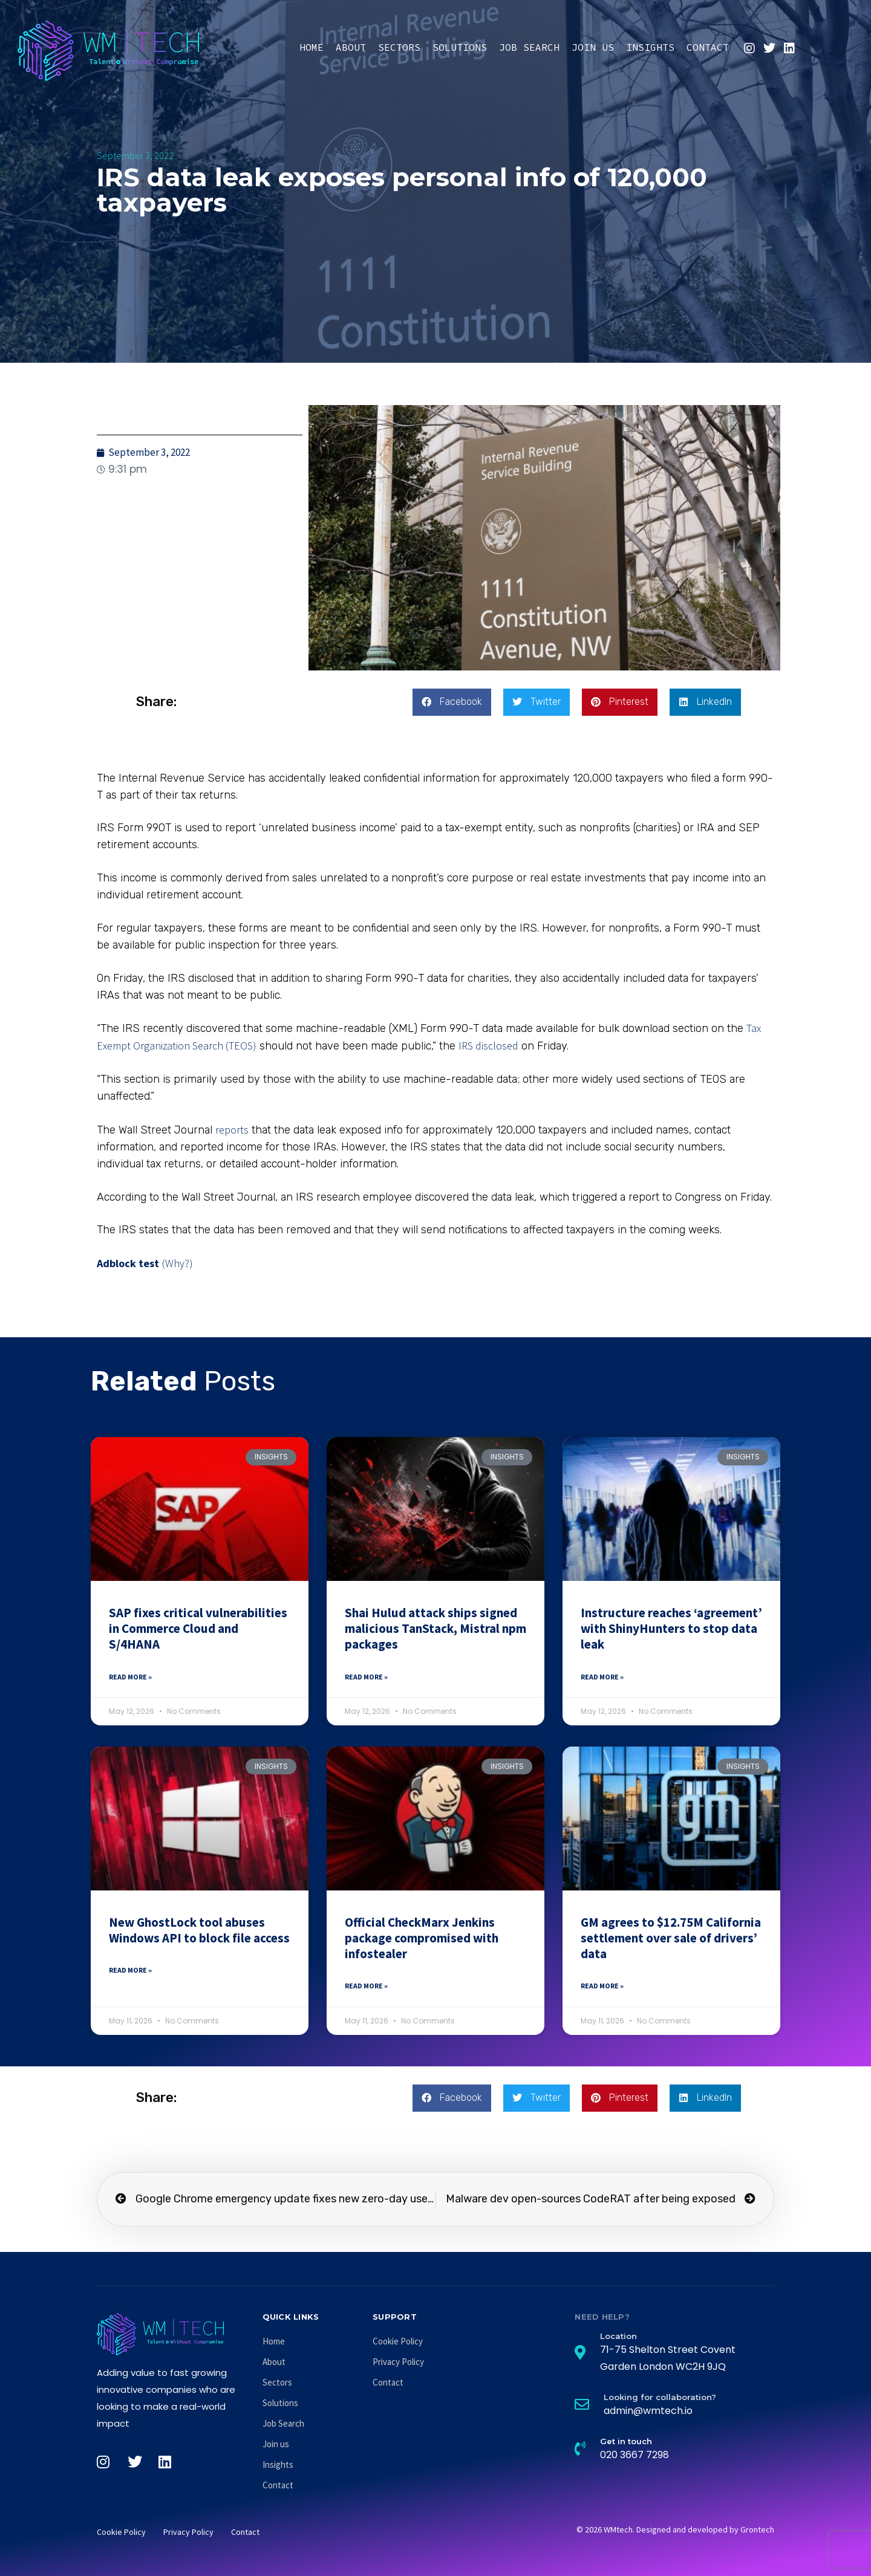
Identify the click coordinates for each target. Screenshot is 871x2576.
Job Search (529, 47)
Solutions (459, 47)
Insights (650, 47)
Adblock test (128, 1263)
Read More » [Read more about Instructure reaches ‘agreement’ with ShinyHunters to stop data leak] (602, 1676)
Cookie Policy (398, 2341)
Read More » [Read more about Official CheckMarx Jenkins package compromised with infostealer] (366, 1985)
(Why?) (177, 1263)
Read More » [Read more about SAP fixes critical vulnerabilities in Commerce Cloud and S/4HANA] (130, 1676)
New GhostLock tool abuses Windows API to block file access (199, 1930)
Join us (593, 47)
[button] (452, 702)
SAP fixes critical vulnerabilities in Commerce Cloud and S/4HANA (198, 1628)
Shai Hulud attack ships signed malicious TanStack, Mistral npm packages (435, 1628)
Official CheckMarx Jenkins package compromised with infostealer (421, 1938)
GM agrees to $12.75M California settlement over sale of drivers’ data (671, 1938)
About (351, 47)
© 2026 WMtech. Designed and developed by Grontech (675, 2529)
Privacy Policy (398, 2361)
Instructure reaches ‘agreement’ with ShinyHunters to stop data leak (671, 1628)
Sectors (399, 47)
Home (311, 47)
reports (232, 1130)
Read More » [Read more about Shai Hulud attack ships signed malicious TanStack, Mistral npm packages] (366, 1676)
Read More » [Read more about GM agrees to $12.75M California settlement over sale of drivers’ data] (602, 1985)
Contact (708, 47)
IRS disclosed (488, 1046)
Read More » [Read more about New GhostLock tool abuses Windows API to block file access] (130, 1969)
